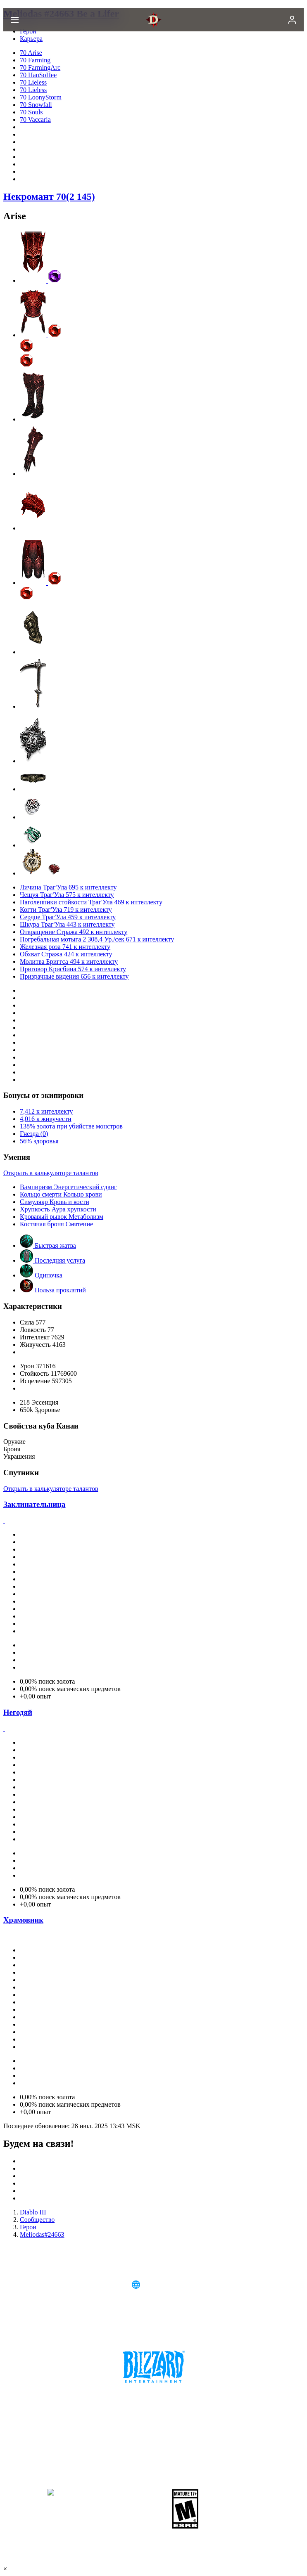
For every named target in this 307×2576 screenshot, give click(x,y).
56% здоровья (39, 1141)
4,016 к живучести (45, 1118)
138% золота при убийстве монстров (71, 1126)
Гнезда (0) (34, 1133)
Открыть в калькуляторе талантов (50, 1172)
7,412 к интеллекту (46, 1111)
